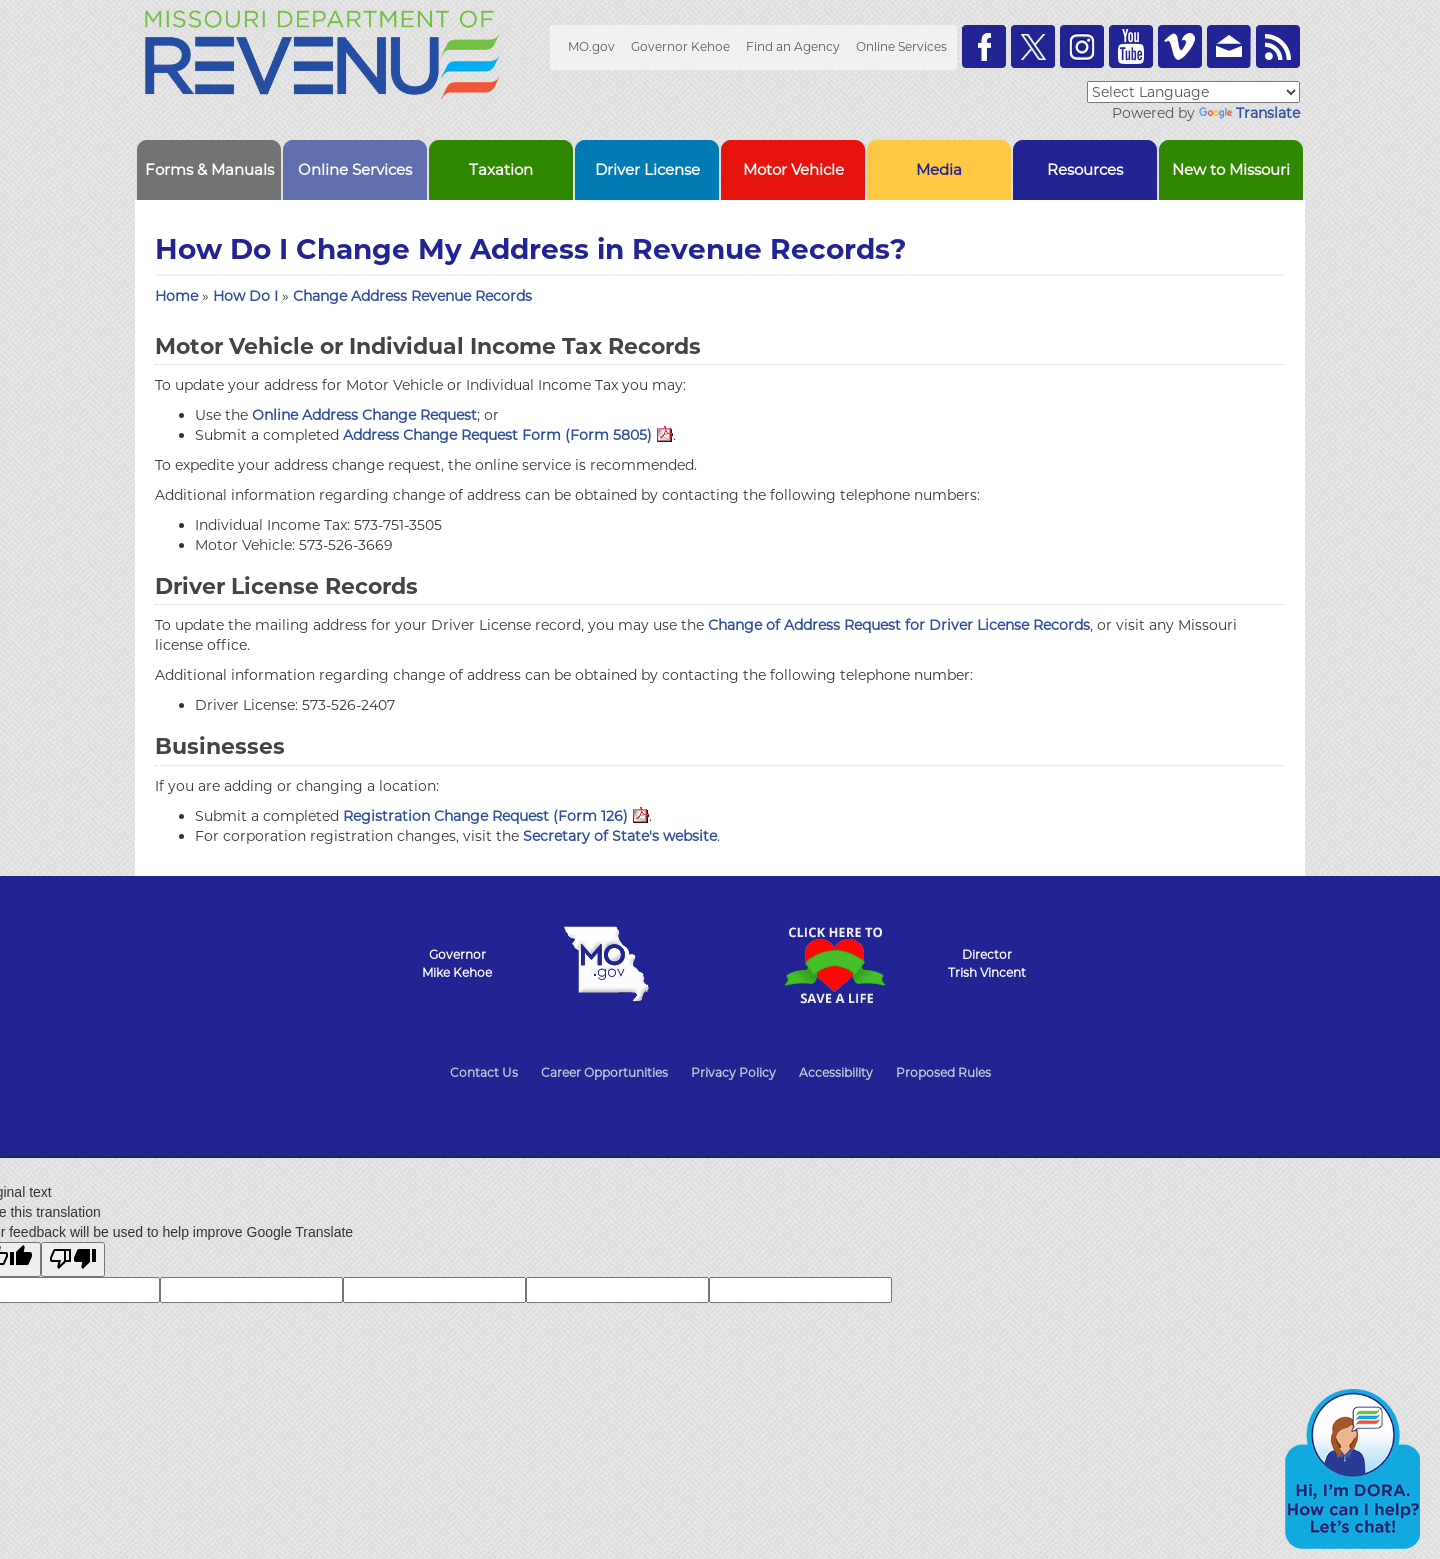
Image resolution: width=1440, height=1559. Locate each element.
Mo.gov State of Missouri (606, 964)
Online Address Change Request (364, 415)
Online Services (901, 46)
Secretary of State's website (620, 836)
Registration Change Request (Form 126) (496, 816)
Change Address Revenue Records (412, 296)
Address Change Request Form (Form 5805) (508, 435)
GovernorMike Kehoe (457, 963)
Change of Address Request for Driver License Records (899, 625)
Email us (1229, 46)
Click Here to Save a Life (834, 965)
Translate (1249, 113)
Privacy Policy (733, 1072)
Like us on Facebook (984, 46)
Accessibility (836, 1072)
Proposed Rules (943, 1072)
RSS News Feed (1278, 46)
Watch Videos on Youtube (1131, 46)
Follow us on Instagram (1082, 46)
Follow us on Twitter (1033, 46)
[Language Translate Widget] (1193, 92)
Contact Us (484, 1072)
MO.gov (591, 46)
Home (176, 296)
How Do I (247, 296)
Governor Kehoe (680, 46)
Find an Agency (793, 46)
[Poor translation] (73, 1259)
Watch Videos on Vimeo (1180, 46)
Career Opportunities (604, 1072)
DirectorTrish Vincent (987, 963)
